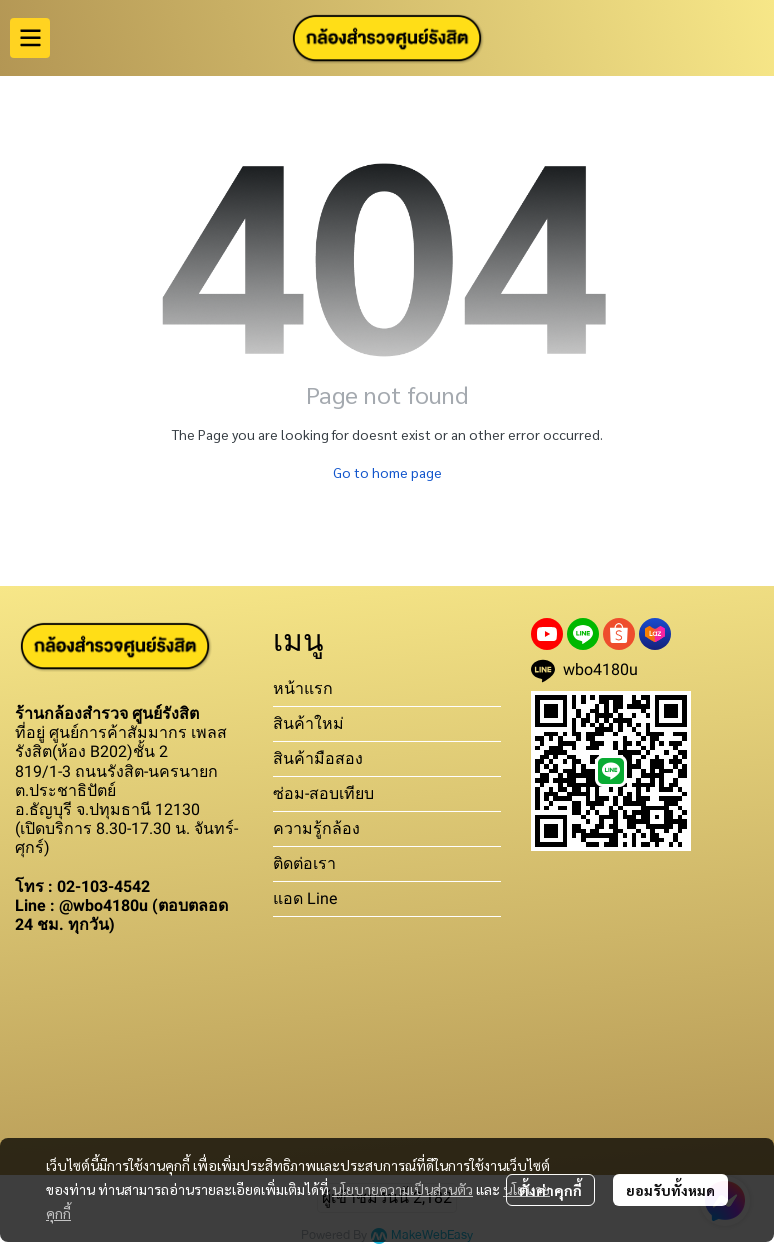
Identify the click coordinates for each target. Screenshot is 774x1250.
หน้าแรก (303, 688)
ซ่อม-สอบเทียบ (323, 793)
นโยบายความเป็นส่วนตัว (402, 1189)
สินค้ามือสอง (318, 758)
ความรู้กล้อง (316, 828)
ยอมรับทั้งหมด (670, 1190)
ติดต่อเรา (304, 863)
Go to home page (387, 472)
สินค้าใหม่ (308, 723)
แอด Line (305, 898)
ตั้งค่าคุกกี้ (550, 1190)
